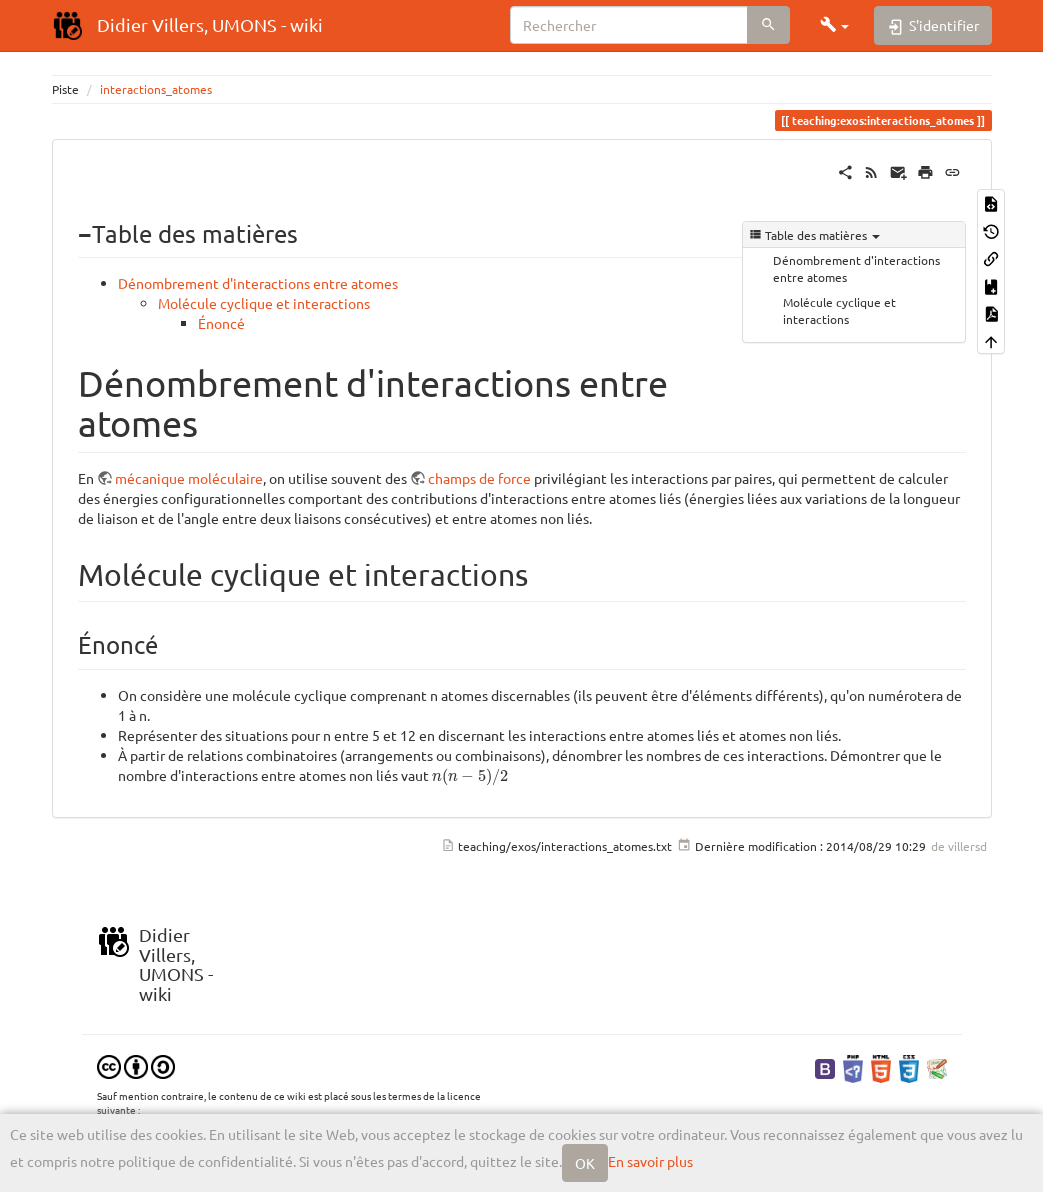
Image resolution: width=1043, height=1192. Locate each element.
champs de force (479, 478)
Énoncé (221, 323)
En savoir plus (650, 1161)
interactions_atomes (156, 89)
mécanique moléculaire (189, 478)
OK (585, 1163)
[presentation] (470, 777)
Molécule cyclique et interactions (839, 310)
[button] (835, 25)
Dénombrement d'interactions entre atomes (856, 268)
